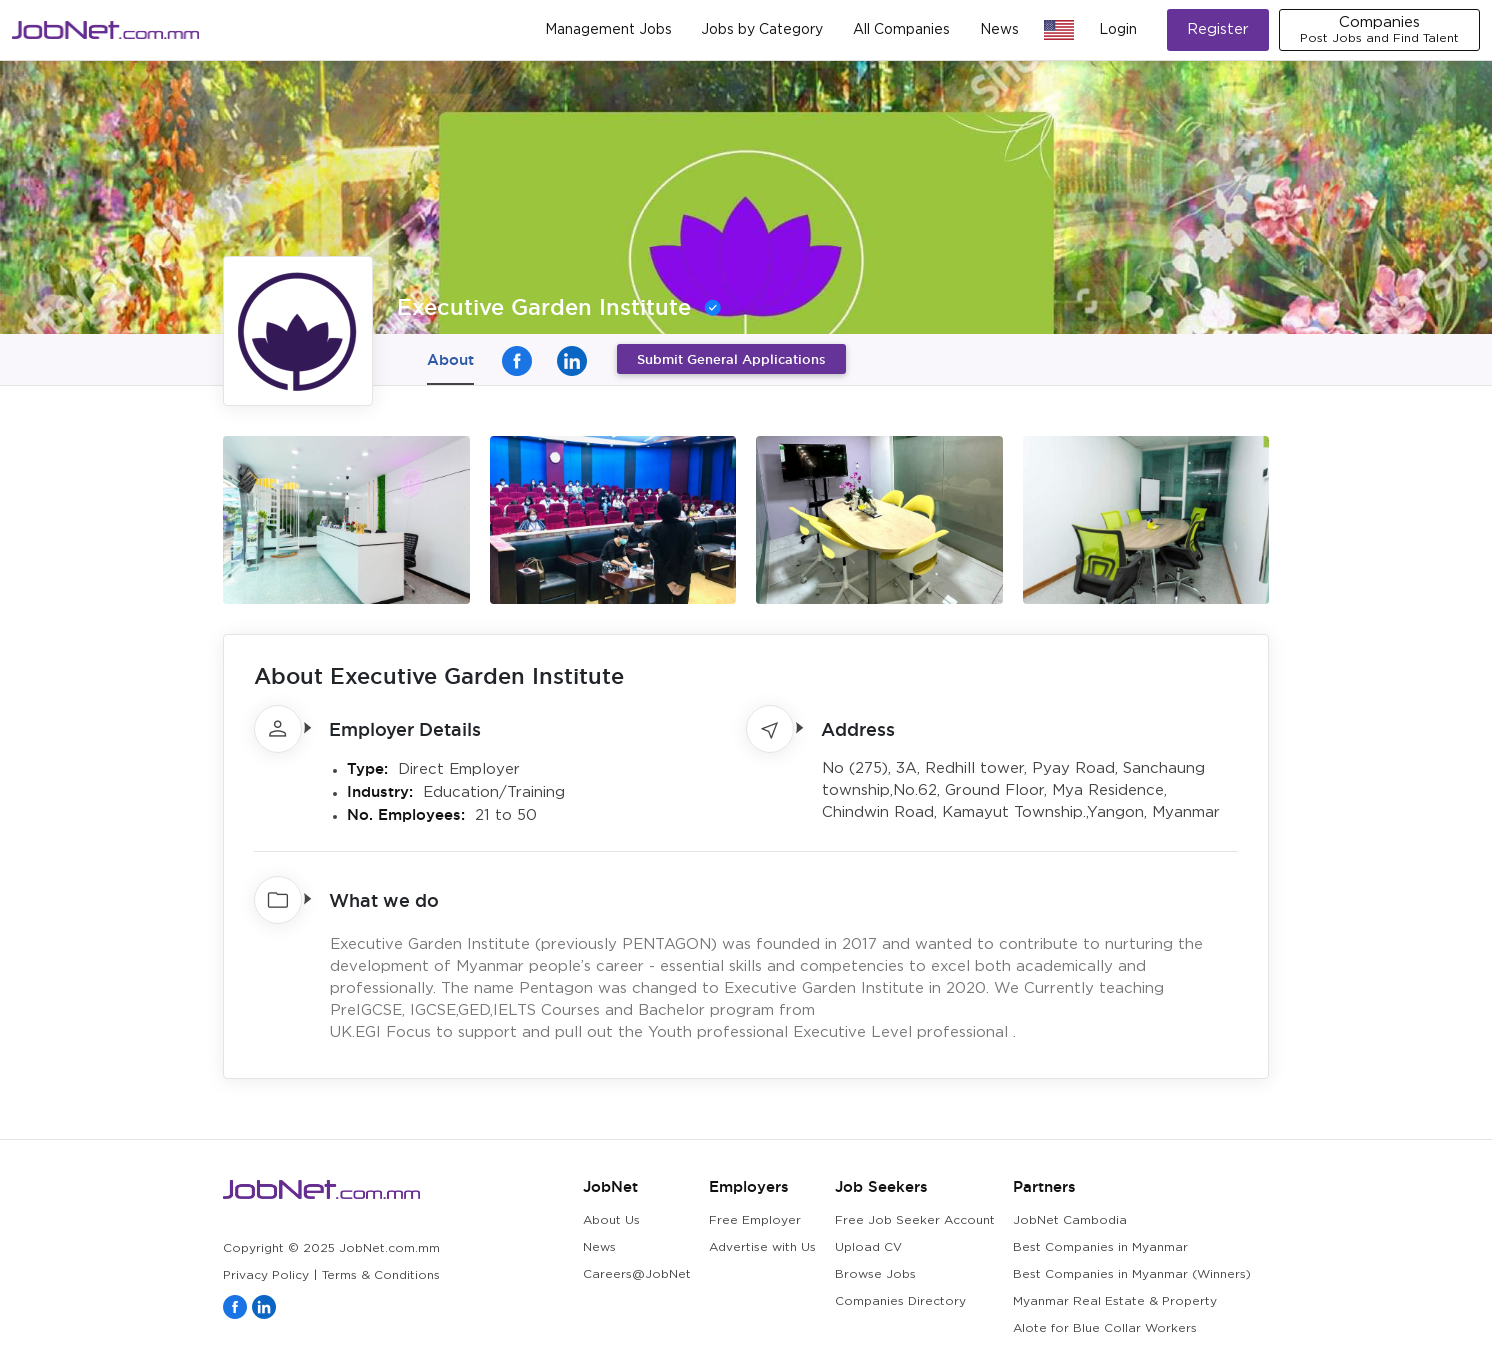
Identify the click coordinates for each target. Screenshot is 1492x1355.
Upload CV (868, 1247)
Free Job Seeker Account (915, 1220)
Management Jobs (608, 30)
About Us (611, 1220)
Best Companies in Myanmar (1100, 1247)
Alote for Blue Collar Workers (1105, 1328)
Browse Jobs (875, 1274)
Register (1218, 29)
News (999, 30)
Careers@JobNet (637, 1274)
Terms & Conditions (381, 1275)
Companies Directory (900, 1301)
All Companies (901, 30)
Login (1118, 30)
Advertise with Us (762, 1247)
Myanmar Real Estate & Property (1115, 1301)
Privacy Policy (266, 1275)
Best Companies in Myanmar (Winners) (1132, 1274)
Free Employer (755, 1220)
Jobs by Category (762, 30)
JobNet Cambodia (1070, 1220)
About (450, 359)
